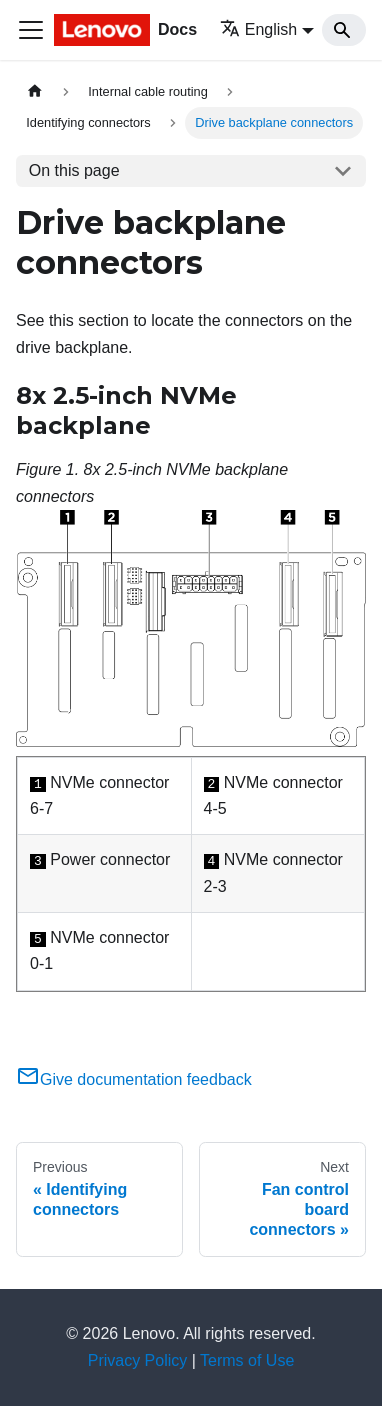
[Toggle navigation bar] (31, 30)
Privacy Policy (138, 1360)
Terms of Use (247, 1360)
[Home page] (35, 91)
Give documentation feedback (134, 1079)
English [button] (258, 29)
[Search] (344, 30)
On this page (74, 170)
